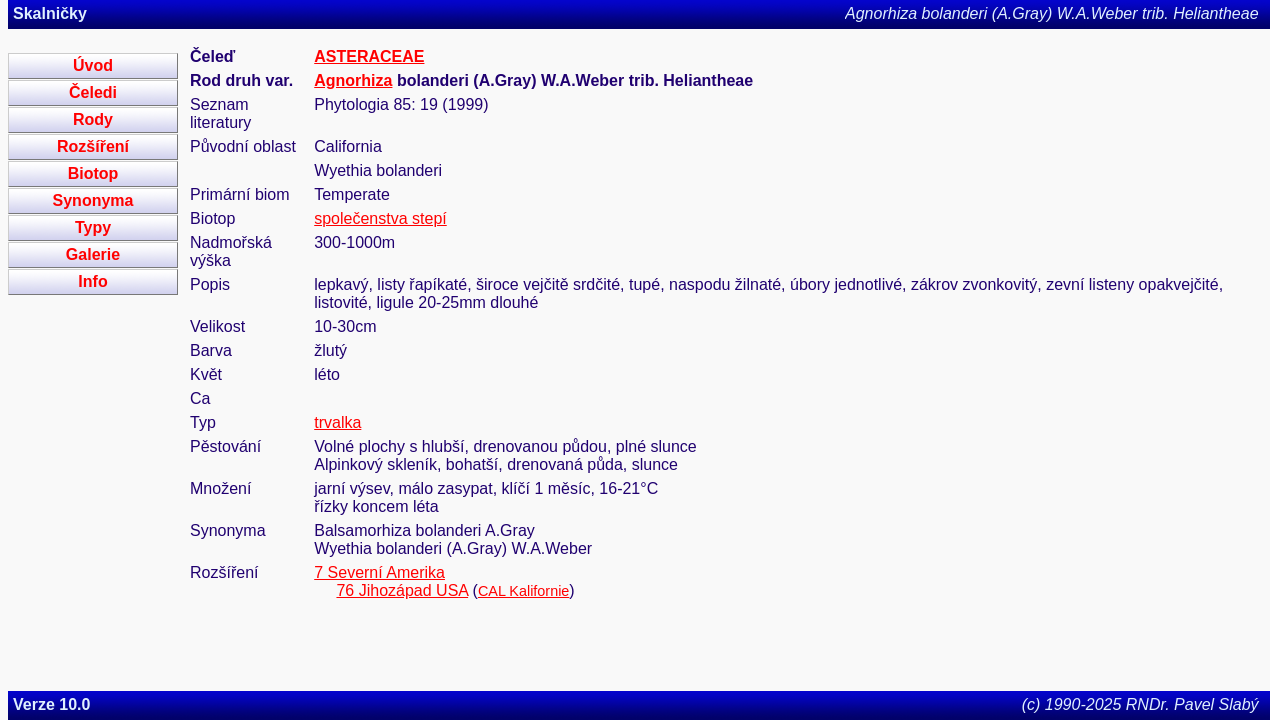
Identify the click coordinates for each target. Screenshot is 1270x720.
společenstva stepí (380, 218)
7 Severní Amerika (379, 572)
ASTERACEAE (369, 56)
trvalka (337, 422)
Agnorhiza (353, 80)
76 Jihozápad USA (402, 590)
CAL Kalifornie (523, 591)
